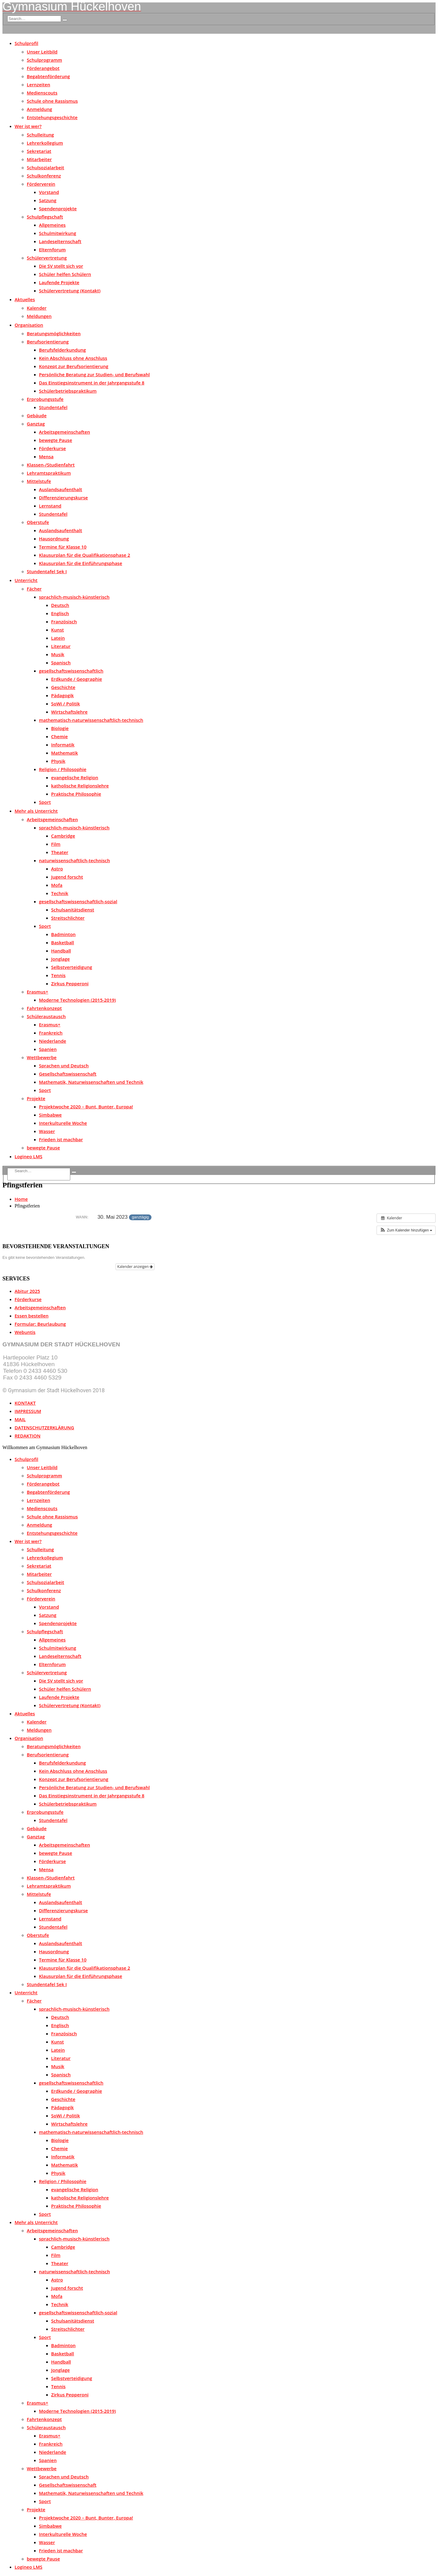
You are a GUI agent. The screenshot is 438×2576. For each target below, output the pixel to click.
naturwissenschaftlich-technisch (74, 860)
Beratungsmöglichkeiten (54, 333)
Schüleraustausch (46, 1016)
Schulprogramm (44, 60)
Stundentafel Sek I (47, 571)
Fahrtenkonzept (44, 1008)
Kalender (37, 308)
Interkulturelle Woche (63, 1123)
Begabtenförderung (48, 76)
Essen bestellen (31, 1316)
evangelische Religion (74, 777)
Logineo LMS (28, 1156)
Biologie (60, 728)
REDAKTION (27, 1436)
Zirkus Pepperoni (70, 983)
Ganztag (36, 424)
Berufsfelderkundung (62, 350)
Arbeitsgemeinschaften (64, 432)
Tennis (58, 975)
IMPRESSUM (28, 1411)
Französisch (64, 621)
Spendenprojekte (58, 208)
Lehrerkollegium (45, 143)
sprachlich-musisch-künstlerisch (74, 597)
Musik (57, 654)
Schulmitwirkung (57, 233)
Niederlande (52, 1041)
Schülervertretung (47, 258)
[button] (406, 1230)
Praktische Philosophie (76, 794)
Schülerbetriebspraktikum (68, 391)
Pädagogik (62, 695)
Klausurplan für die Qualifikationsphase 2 (84, 555)
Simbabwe (50, 1115)
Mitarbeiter (39, 159)
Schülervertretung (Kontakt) (69, 291)
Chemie (59, 736)
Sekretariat (39, 151)
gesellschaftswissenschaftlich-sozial (78, 901)
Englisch (60, 613)
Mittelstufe (39, 481)
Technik (59, 893)
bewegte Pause (55, 440)
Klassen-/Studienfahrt (51, 465)
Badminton (63, 934)
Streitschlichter (68, 918)
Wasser (47, 1131)
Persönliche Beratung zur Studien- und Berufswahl (94, 374)
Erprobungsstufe (45, 399)
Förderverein (41, 184)
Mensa (46, 456)
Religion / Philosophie (62, 769)
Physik (58, 761)
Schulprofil (26, 43)
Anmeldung (39, 109)
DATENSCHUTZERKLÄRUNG (44, 1427)
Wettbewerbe (42, 1057)
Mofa (56, 885)
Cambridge (63, 836)
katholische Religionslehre (80, 786)
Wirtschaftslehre (69, 712)
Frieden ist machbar (61, 1139)
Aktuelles (25, 299)
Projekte (36, 1098)
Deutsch (60, 605)
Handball (61, 951)
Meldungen (39, 316)
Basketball (62, 942)
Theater (59, 852)
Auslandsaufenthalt (60, 489)
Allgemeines (52, 225)
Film (56, 844)
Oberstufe (38, 522)
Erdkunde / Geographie (76, 679)
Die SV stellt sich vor (61, 266)
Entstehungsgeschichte (52, 117)
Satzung (47, 200)
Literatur (61, 646)
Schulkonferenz (44, 176)
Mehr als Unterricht (36, 811)
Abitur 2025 (27, 1291)
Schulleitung (40, 135)
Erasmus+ (37, 992)
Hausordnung (54, 539)
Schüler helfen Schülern (65, 274)
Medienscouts (42, 93)
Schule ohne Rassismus (52, 101)
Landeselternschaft (60, 241)
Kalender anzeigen (135, 1266)
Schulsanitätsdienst (72, 910)
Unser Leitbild (42, 52)
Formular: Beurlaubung (40, 1324)
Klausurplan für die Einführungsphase (80, 563)
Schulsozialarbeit (45, 167)
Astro (57, 869)
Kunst (57, 630)
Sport (45, 802)
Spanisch (61, 662)
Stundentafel (53, 407)
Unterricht (26, 580)
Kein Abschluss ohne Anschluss (73, 358)
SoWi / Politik (65, 704)
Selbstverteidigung (71, 967)
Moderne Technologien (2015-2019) (77, 1000)
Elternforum (52, 249)
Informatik (63, 745)
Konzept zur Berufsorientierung (73, 366)
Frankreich (51, 1033)
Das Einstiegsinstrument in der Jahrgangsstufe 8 (91, 383)
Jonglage (60, 959)
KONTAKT (25, 1403)
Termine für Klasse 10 (62, 547)
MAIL (20, 1419)
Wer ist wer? (28, 126)
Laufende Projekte (59, 282)
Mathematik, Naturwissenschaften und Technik (91, 1082)
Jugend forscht (67, 877)
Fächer (34, 589)
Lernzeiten (38, 84)
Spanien (48, 1049)
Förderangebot (43, 68)
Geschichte (63, 687)
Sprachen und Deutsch (64, 1065)
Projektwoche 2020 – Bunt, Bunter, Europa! (86, 1107)
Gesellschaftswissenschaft (67, 1074)
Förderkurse (52, 448)
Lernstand (50, 506)
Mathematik (64, 753)
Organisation (29, 325)
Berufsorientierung (48, 342)
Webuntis (25, 1332)
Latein (58, 638)
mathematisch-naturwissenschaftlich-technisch (91, 720)
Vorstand (49, 192)
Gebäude (37, 415)
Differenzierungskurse (63, 497)
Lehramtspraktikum (49, 473)
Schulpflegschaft (45, 217)
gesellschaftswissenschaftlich (71, 671)
